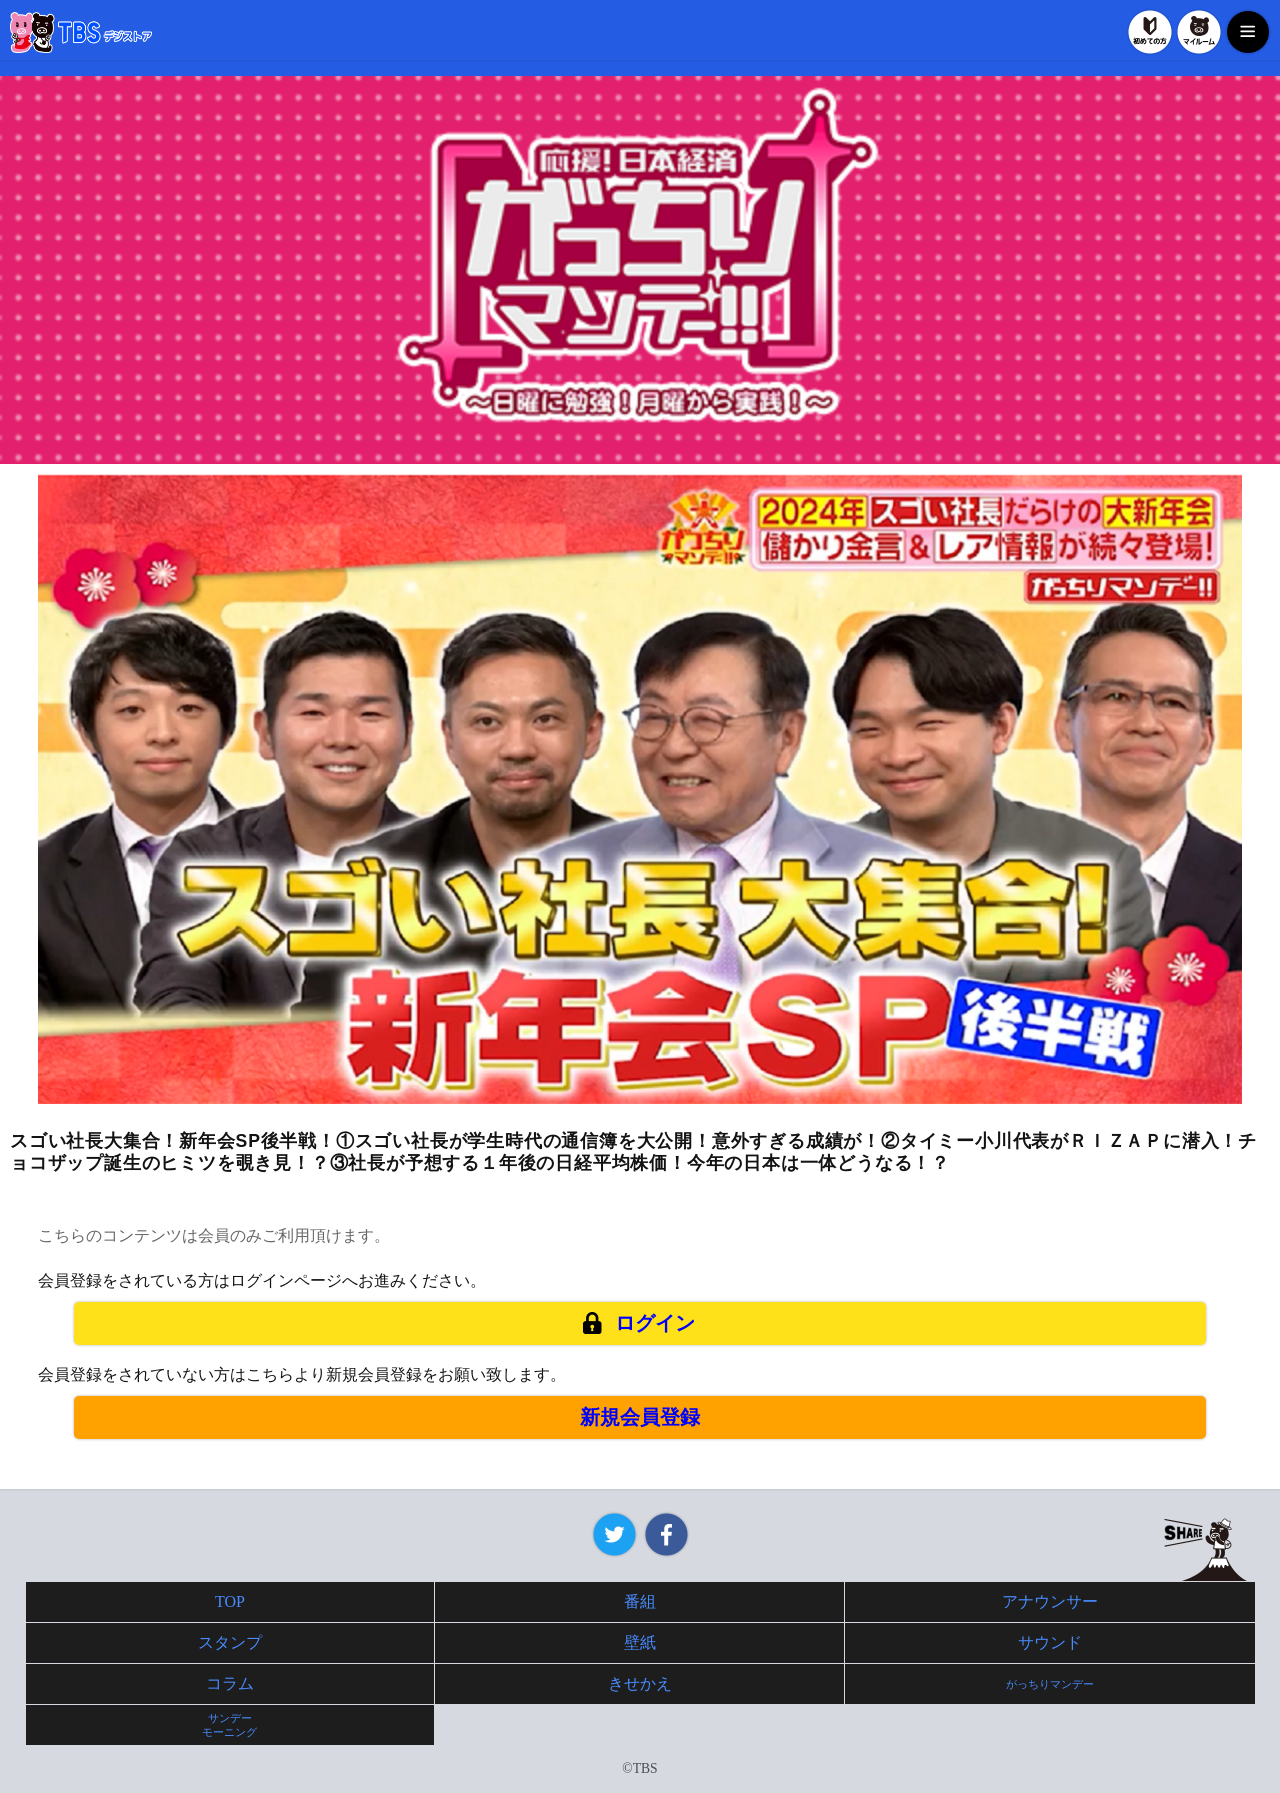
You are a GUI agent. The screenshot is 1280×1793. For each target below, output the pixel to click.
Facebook (666, 1534)
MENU (1248, 32)
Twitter (614, 1534)
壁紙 (640, 1642)
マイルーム (1199, 32)
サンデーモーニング (229, 1725)
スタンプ (230, 1642)
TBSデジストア (81, 32)
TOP (230, 1601)
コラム (230, 1683)
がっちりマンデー (1050, 1684)
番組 (640, 1601)
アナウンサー (1050, 1601)
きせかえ (640, 1683)
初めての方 (1150, 32)
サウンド (1050, 1642)
